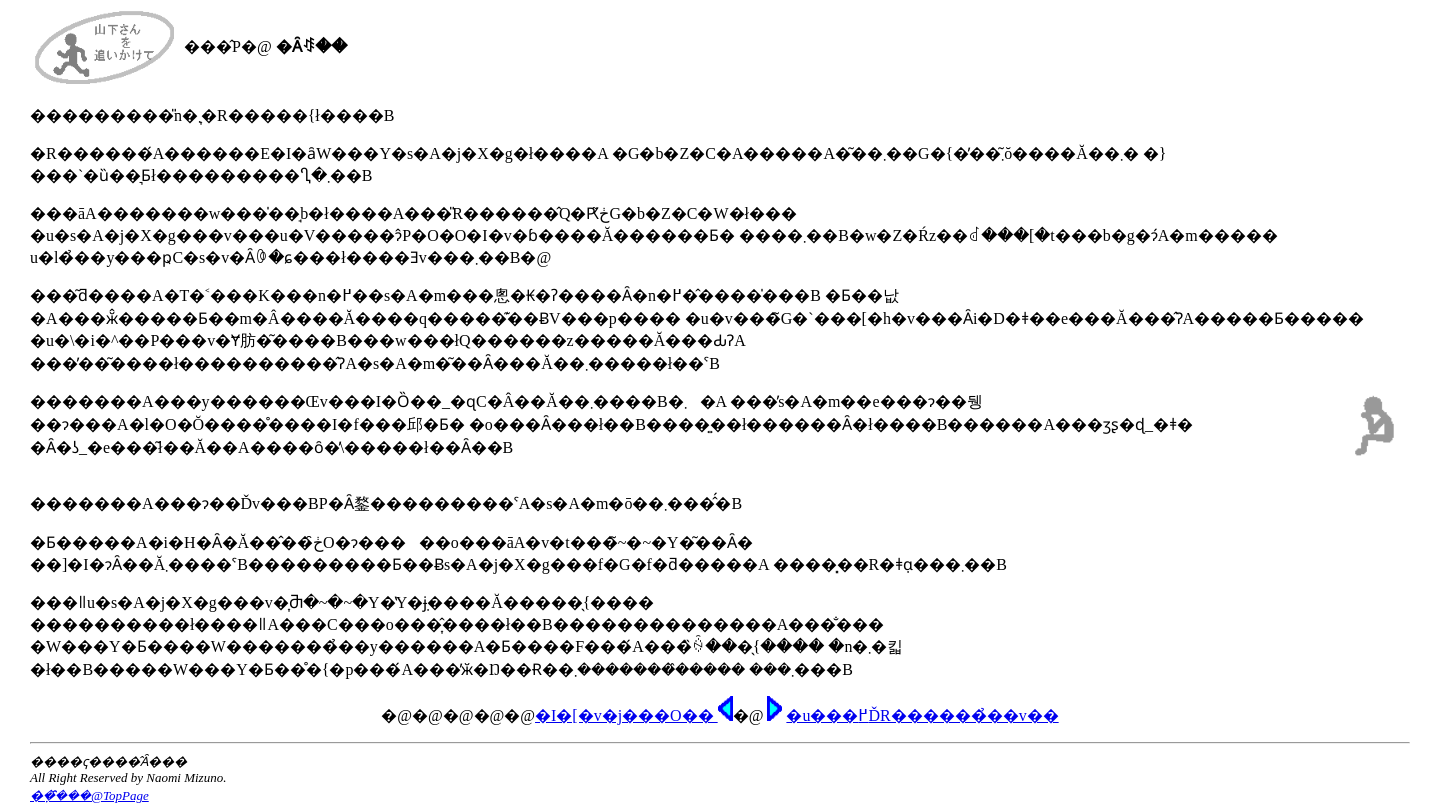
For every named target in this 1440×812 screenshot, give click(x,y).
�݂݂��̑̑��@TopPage (89, 795)
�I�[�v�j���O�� (634, 715)
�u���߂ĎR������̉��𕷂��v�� (922, 715)
